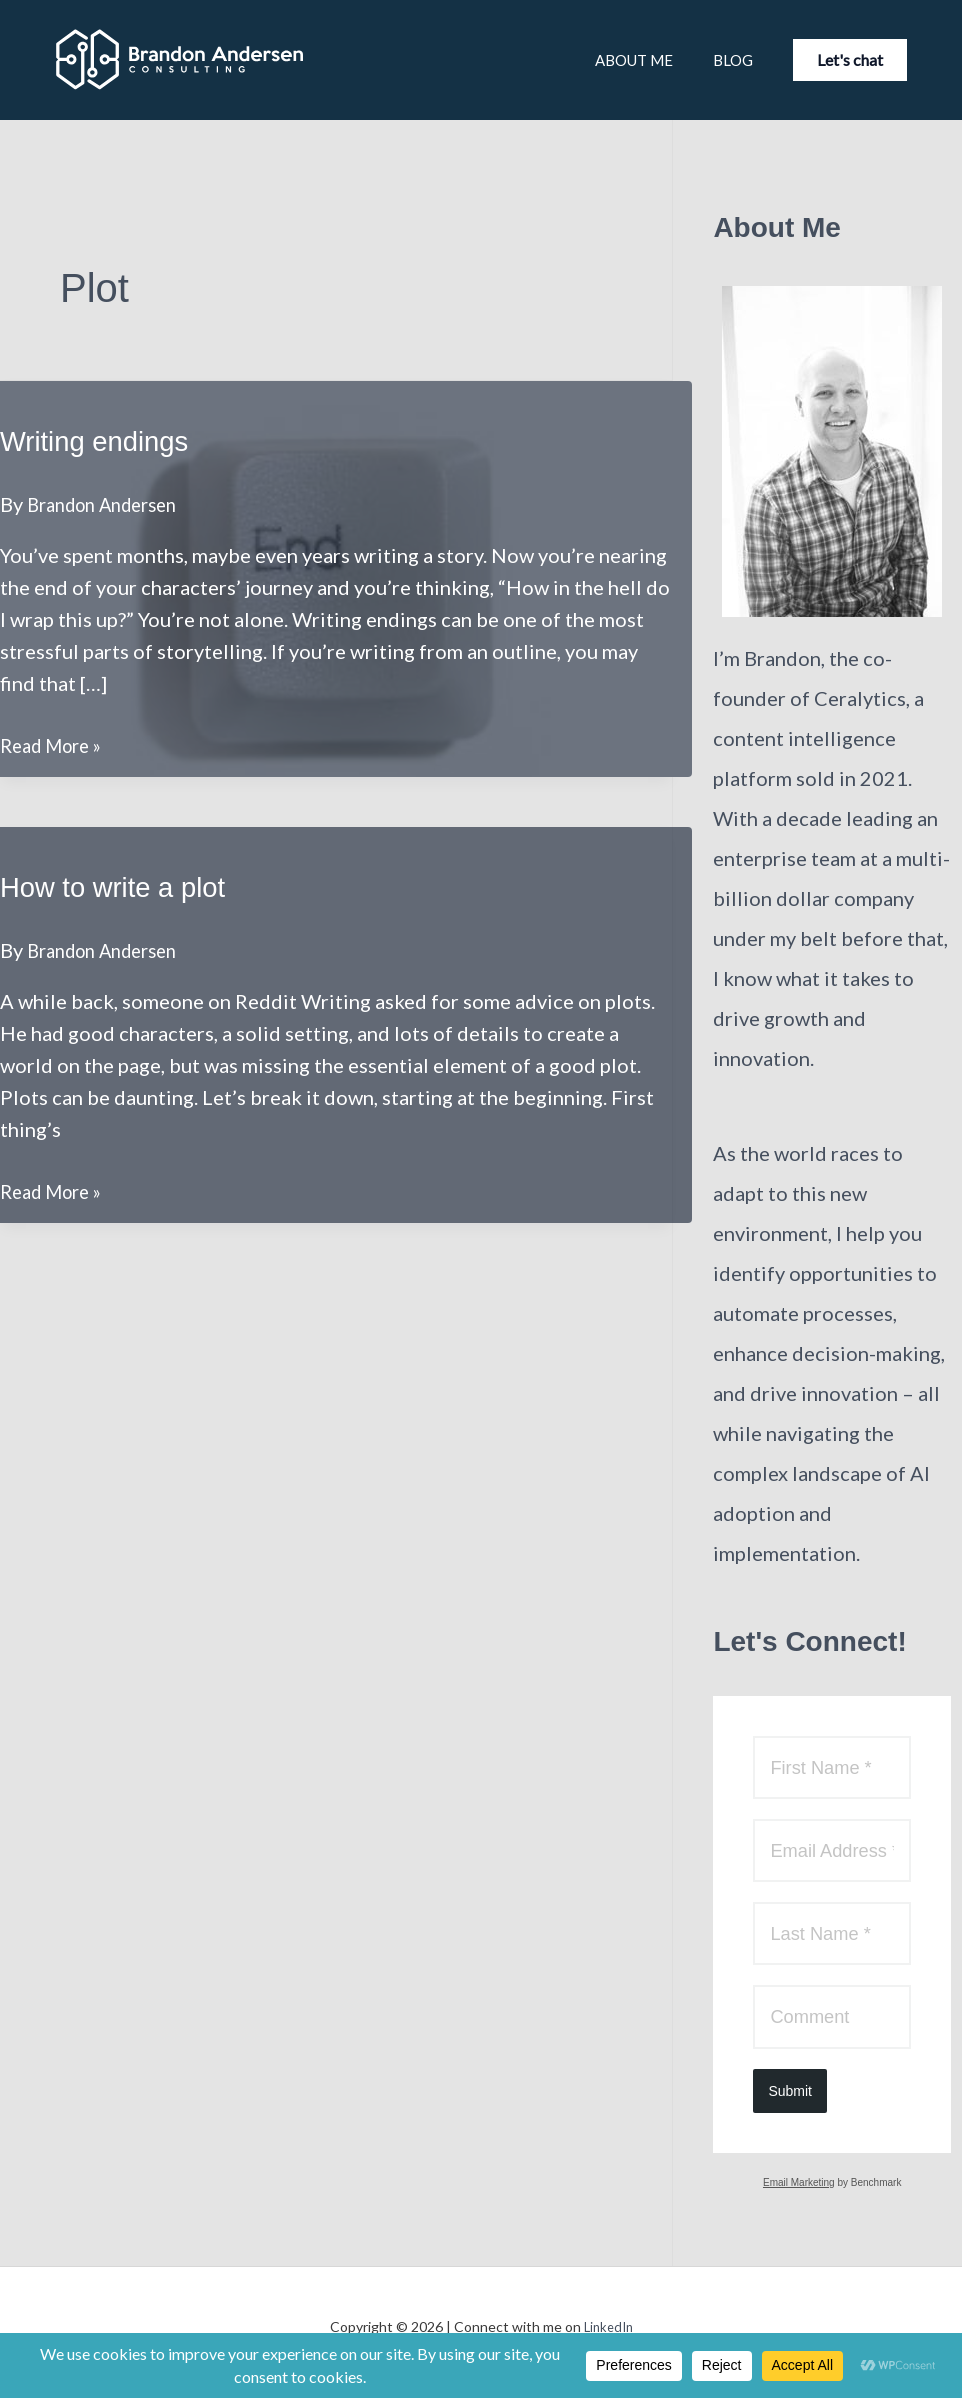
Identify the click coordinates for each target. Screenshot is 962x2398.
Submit (790, 2101)
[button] (850, 60)
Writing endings (103, 440)
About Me (589, 60)
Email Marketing (799, 2192)
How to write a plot (123, 886)
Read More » (56, 745)
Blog (708, 60)
